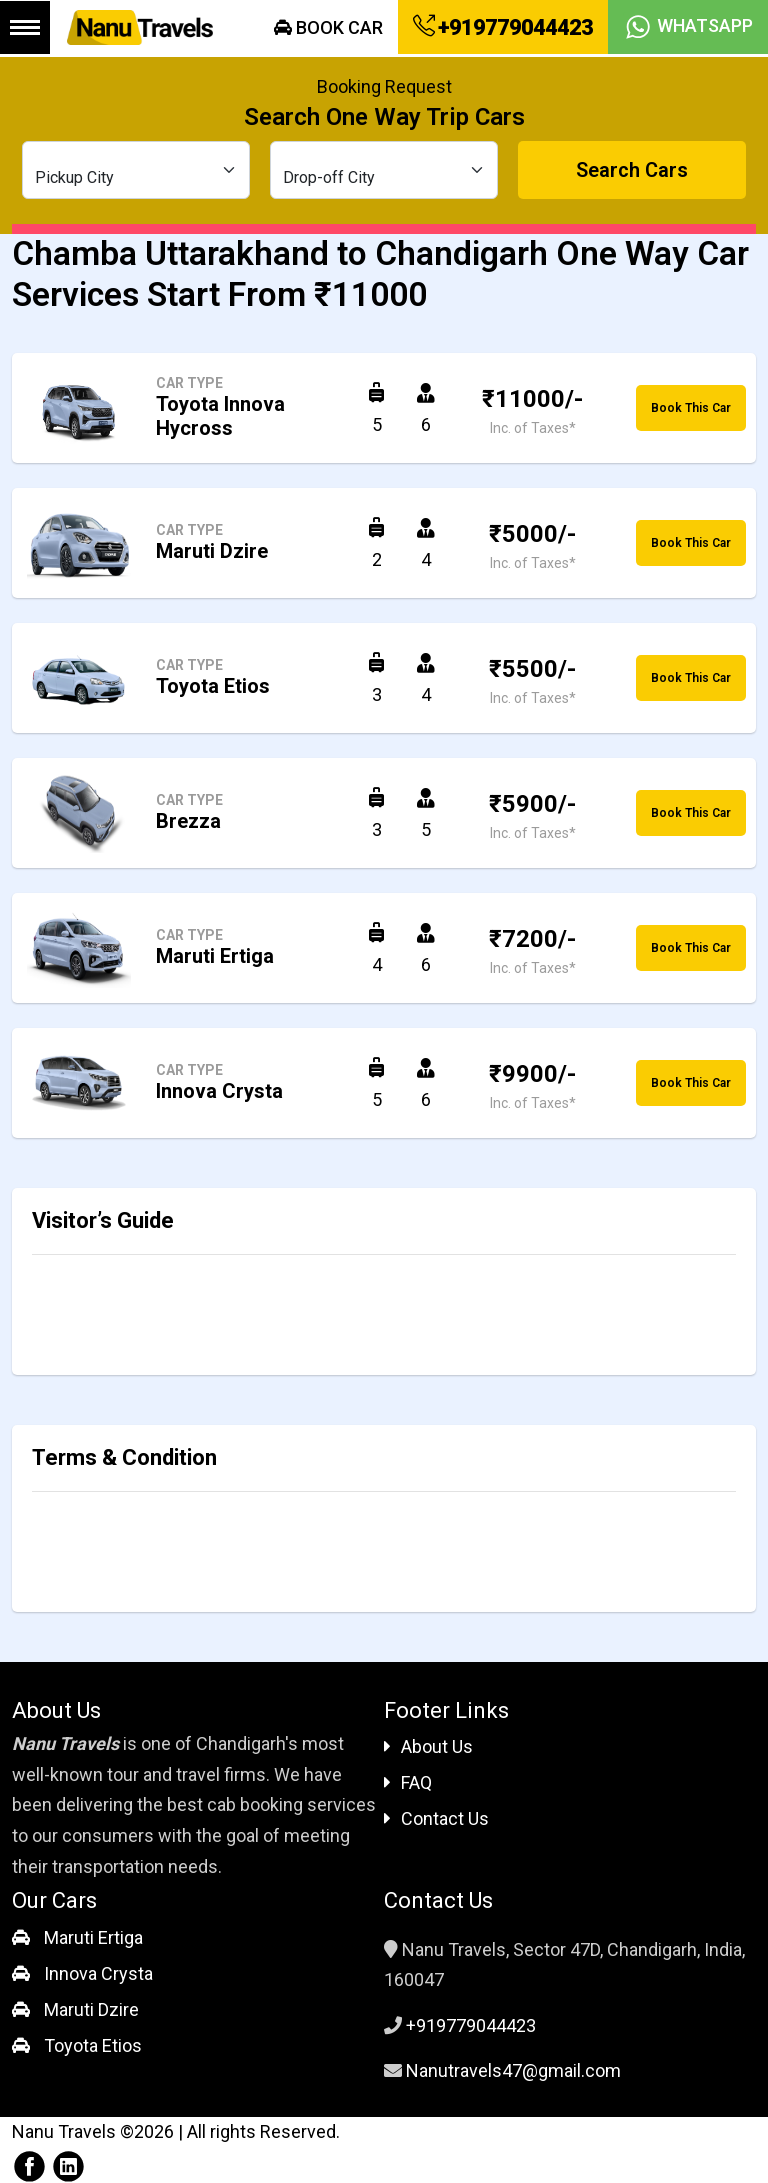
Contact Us (436, 1818)
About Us (428, 1746)
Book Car (328, 27)
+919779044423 (503, 27)
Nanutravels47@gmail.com (513, 2070)
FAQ (408, 1782)
